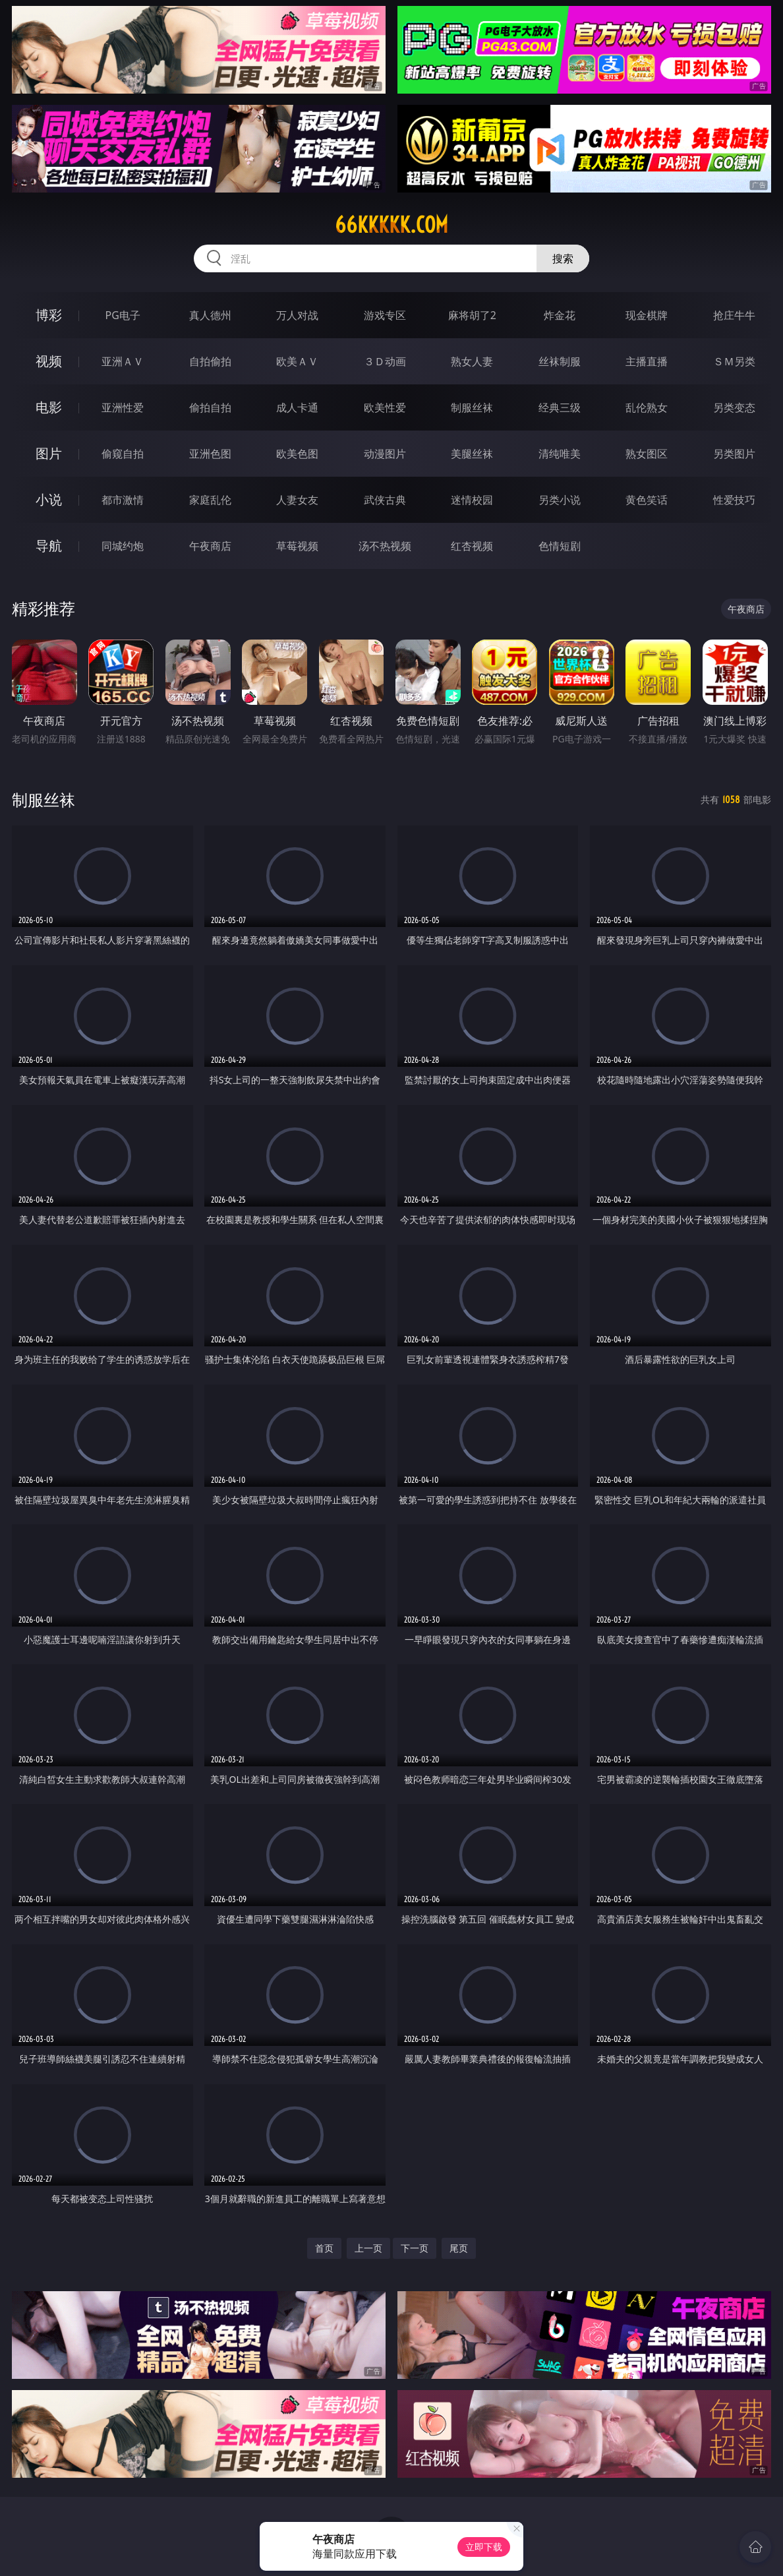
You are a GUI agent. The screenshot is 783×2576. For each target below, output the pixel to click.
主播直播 (646, 361)
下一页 (414, 2248)
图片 (49, 453)
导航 (49, 545)
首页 (324, 2248)
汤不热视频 (385, 546)
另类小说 (559, 500)
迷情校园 (472, 500)
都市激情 (123, 500)
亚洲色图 (210, 453)
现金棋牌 (646, 315)
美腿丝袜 (472, 453)
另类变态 (734, 407)
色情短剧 (559, 546)
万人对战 (297, 315)
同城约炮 (123, 546)
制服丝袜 (472, 407)
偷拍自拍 (210, 407)
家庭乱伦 (210, 500)
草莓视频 (297, 546)
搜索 (562, 258)
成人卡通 (297, 407)
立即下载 (483, 2546)
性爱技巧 (734, 500)
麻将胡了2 (472, 315)
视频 (49, 361)
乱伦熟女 (646, 407)
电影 (49, 407)
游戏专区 (385, 315)
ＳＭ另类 (734, 361)
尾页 (459, 2248)
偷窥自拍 (123, 453)
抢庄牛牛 (734, 315)
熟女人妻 (472, 361)
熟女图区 (646, 453)
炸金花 (559, 315)
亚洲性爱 (123, 407)
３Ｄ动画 (385, 361)
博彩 (49, 315)
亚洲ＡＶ (123, 361)
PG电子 (122, 315)
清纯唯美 (559, 453)
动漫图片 (385, 453)
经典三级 (559, 407)
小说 (49, 499)
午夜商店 (210, 546)
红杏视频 (472, 546)
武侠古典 (385, 500)
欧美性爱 (385, 407)
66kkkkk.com (391, 225)
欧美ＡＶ (297, 361)
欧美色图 (297, 453)
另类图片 (734, 453)
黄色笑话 (646, 500)
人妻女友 (297, 500)
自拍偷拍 (210, 361)
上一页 (368, 2248)
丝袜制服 (559, 361)
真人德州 (210, 315)
